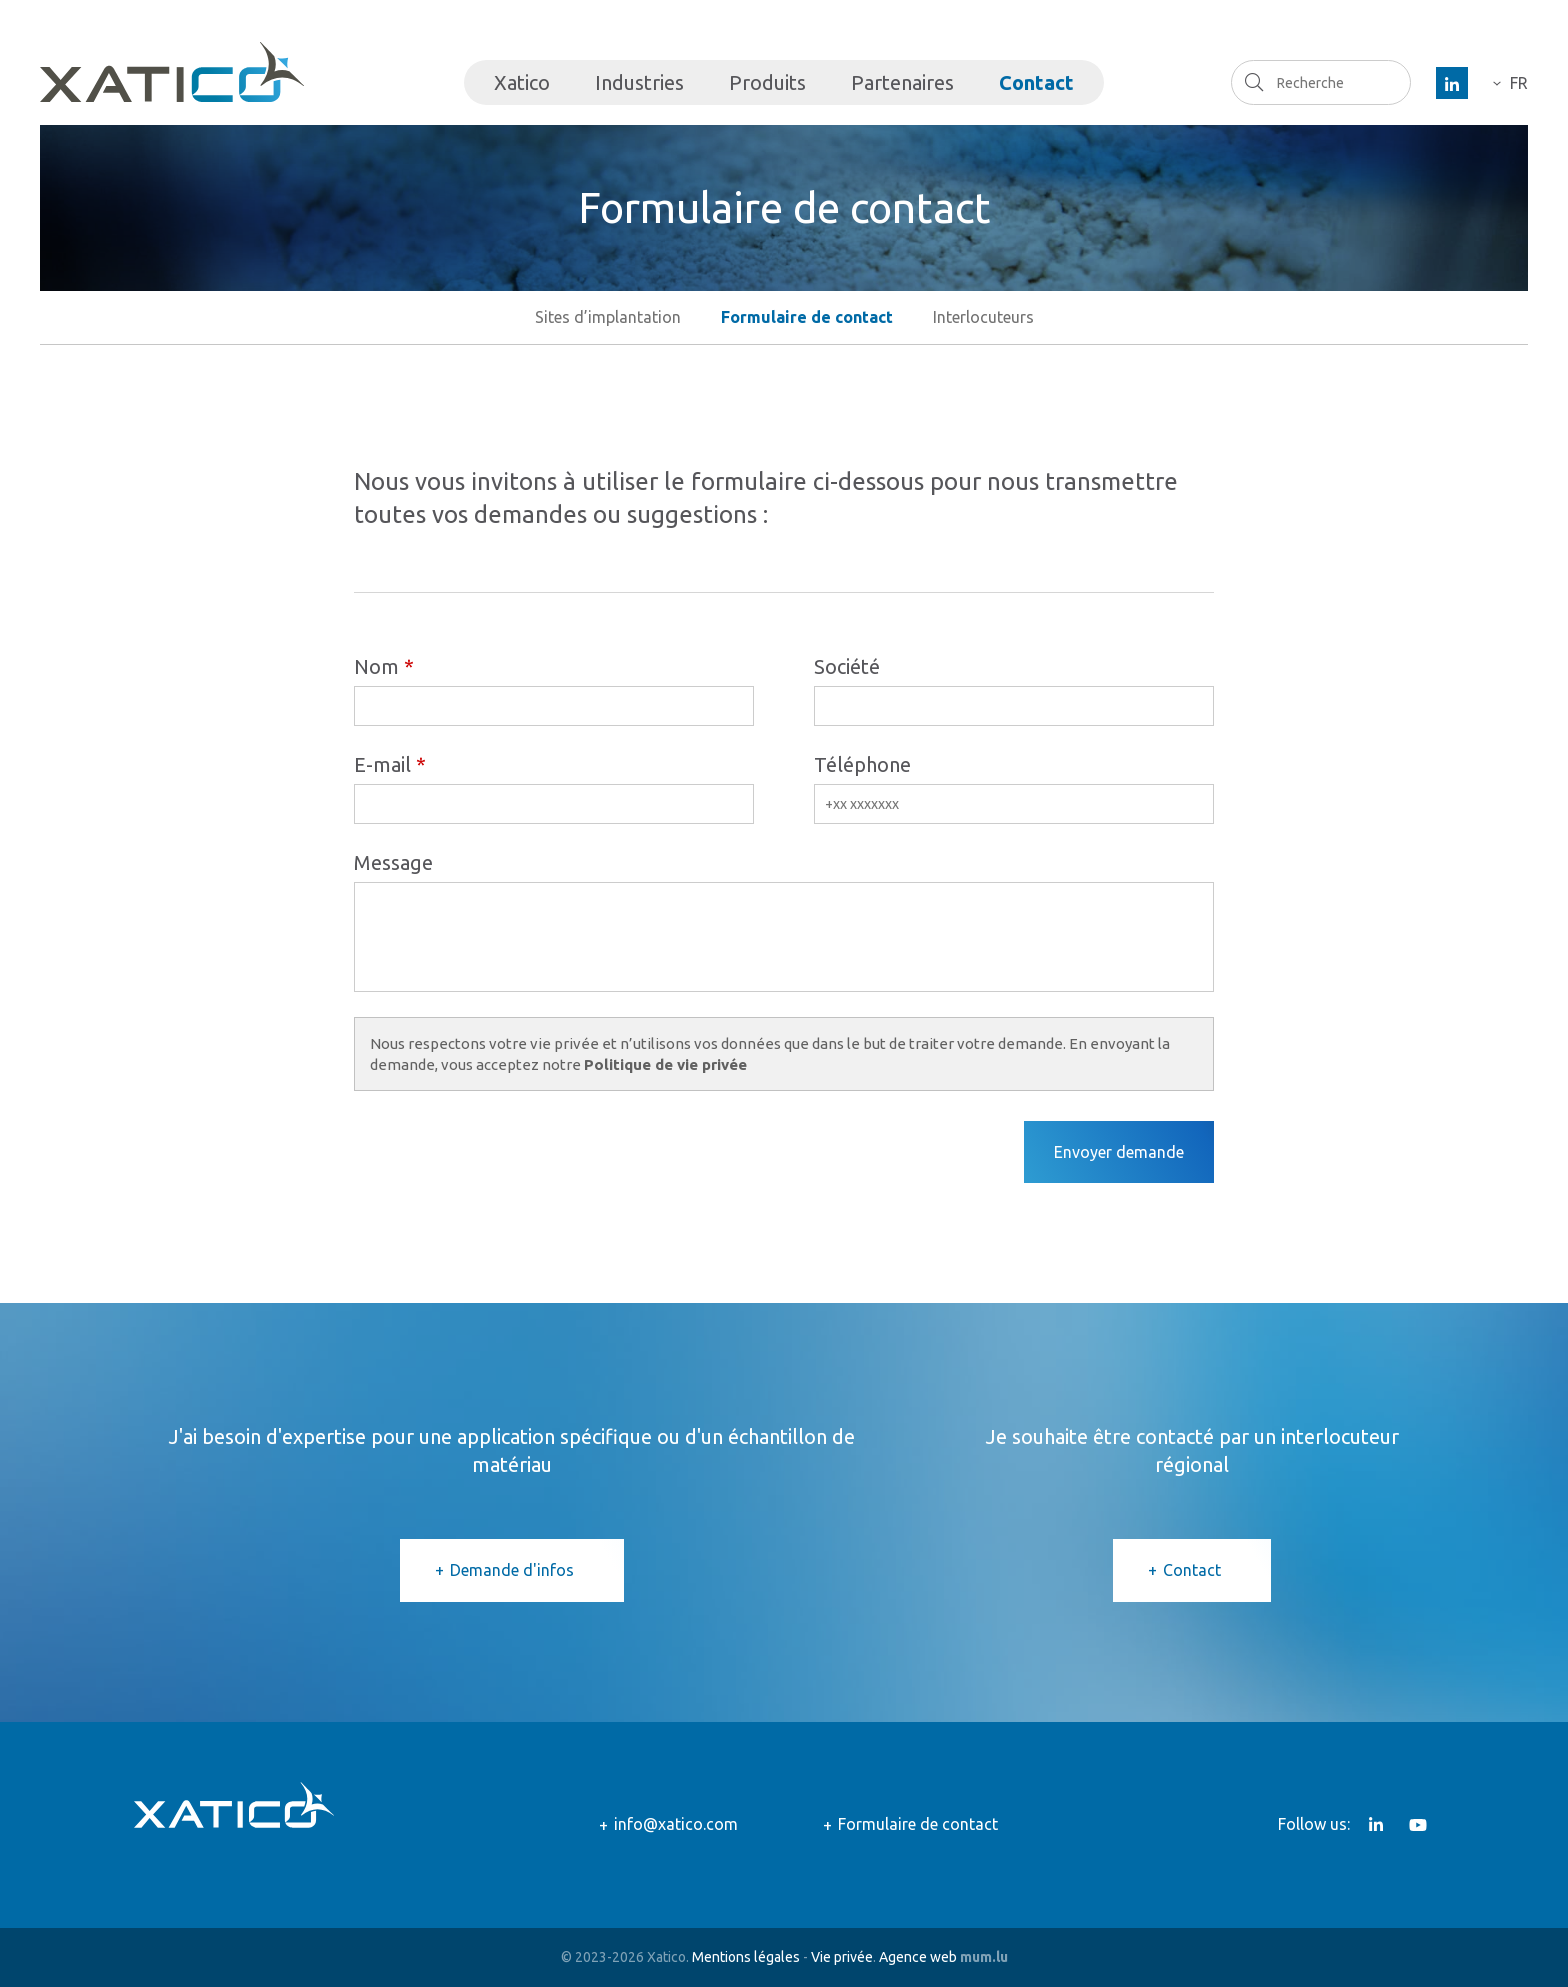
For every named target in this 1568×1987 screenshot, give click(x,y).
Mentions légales (746, 1957)
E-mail (382, 764)
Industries (639, 82)
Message (393, 862)
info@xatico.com (676, 1824)
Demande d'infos (512, 1570)
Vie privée (842, 1957)
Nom (376, 666)
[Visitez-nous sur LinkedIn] (1452, 83)
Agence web (918, 1957)
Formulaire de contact (918, 1824)
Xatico (522, 82)
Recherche (1253, 82)
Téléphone (862, 764)
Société (847, 666)
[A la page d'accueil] (172, 72)
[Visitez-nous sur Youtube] (1418, 1825)
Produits (767, 82)
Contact (1036, 82)
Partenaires (902, 82)
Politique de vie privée (665, 1064)
